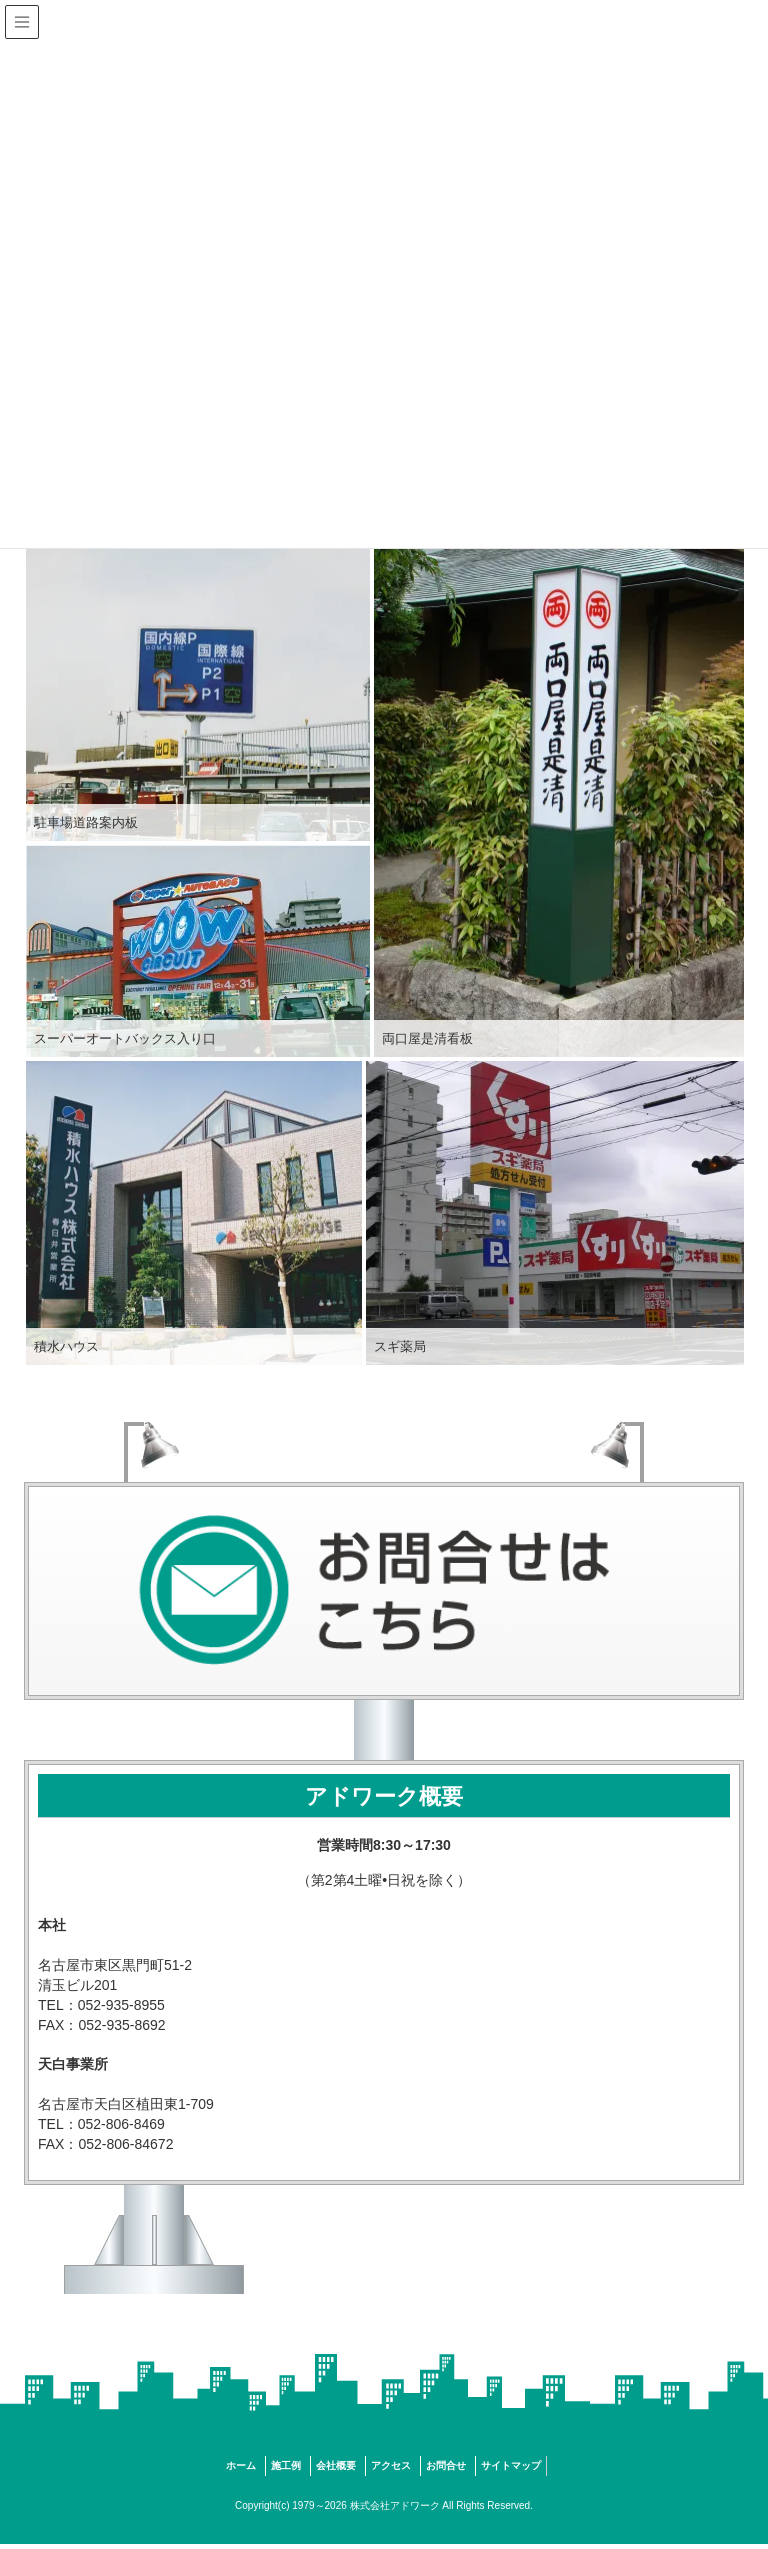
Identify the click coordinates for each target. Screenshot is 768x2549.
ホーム (241, 2465)
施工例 (286, 2465)
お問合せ (446, 2465)
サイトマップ (511, 2465)
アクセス (391, 2465)
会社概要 (336, 2465)
